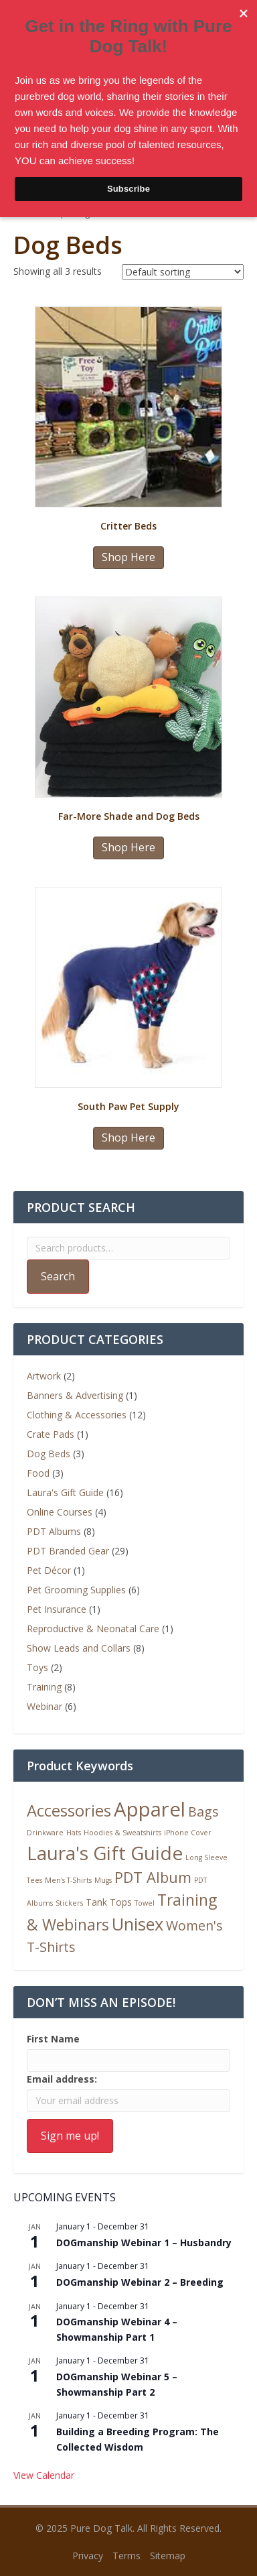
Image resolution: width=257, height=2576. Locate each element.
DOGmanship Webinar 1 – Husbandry (144, 2242)
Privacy (87, 2555)
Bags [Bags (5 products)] (203, 1811)
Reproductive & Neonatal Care (93, 1628)
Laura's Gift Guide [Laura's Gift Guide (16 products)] (105, 1852)
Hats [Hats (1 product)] (73, 1832)
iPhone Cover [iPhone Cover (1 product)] (187, 1832)
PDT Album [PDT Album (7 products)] (152, 1877)
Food (38, 1473)
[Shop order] (183, 272)
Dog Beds (48, 1453)
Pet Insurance (56, 1609)
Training (44, 1686)
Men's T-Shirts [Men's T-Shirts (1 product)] (68, 1880)
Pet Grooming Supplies (76, 1589)
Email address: (62, 2079)
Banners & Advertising (75, 1395)
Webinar (44, 1706)
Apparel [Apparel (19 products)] (149, 1809)
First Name (53, 2038)
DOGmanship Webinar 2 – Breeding (140, 2282)
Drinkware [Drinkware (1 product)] (45, 1832)
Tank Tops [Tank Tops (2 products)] (109, 1902)
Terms (126, 2555)
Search (58, 1276)
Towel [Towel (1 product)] (145, 1903)
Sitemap (167, 2555)
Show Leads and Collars (79, 1648)
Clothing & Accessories (76, 1414)
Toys (37, 1667)
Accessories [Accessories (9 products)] (69, 1810)
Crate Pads (50, 1434)
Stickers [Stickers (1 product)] (69, 1903)
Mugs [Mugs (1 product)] (103, 1880)
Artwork (44, 1375)
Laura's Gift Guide (65, 1492)
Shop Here (128, 557)
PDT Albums (54, 1531)
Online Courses (59, 1512)
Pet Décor (49, 1570)
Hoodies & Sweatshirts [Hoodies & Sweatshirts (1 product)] (122, 1832)
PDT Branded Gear (68, 1550)
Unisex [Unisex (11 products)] (137, 1923)
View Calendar (43, 2475)
